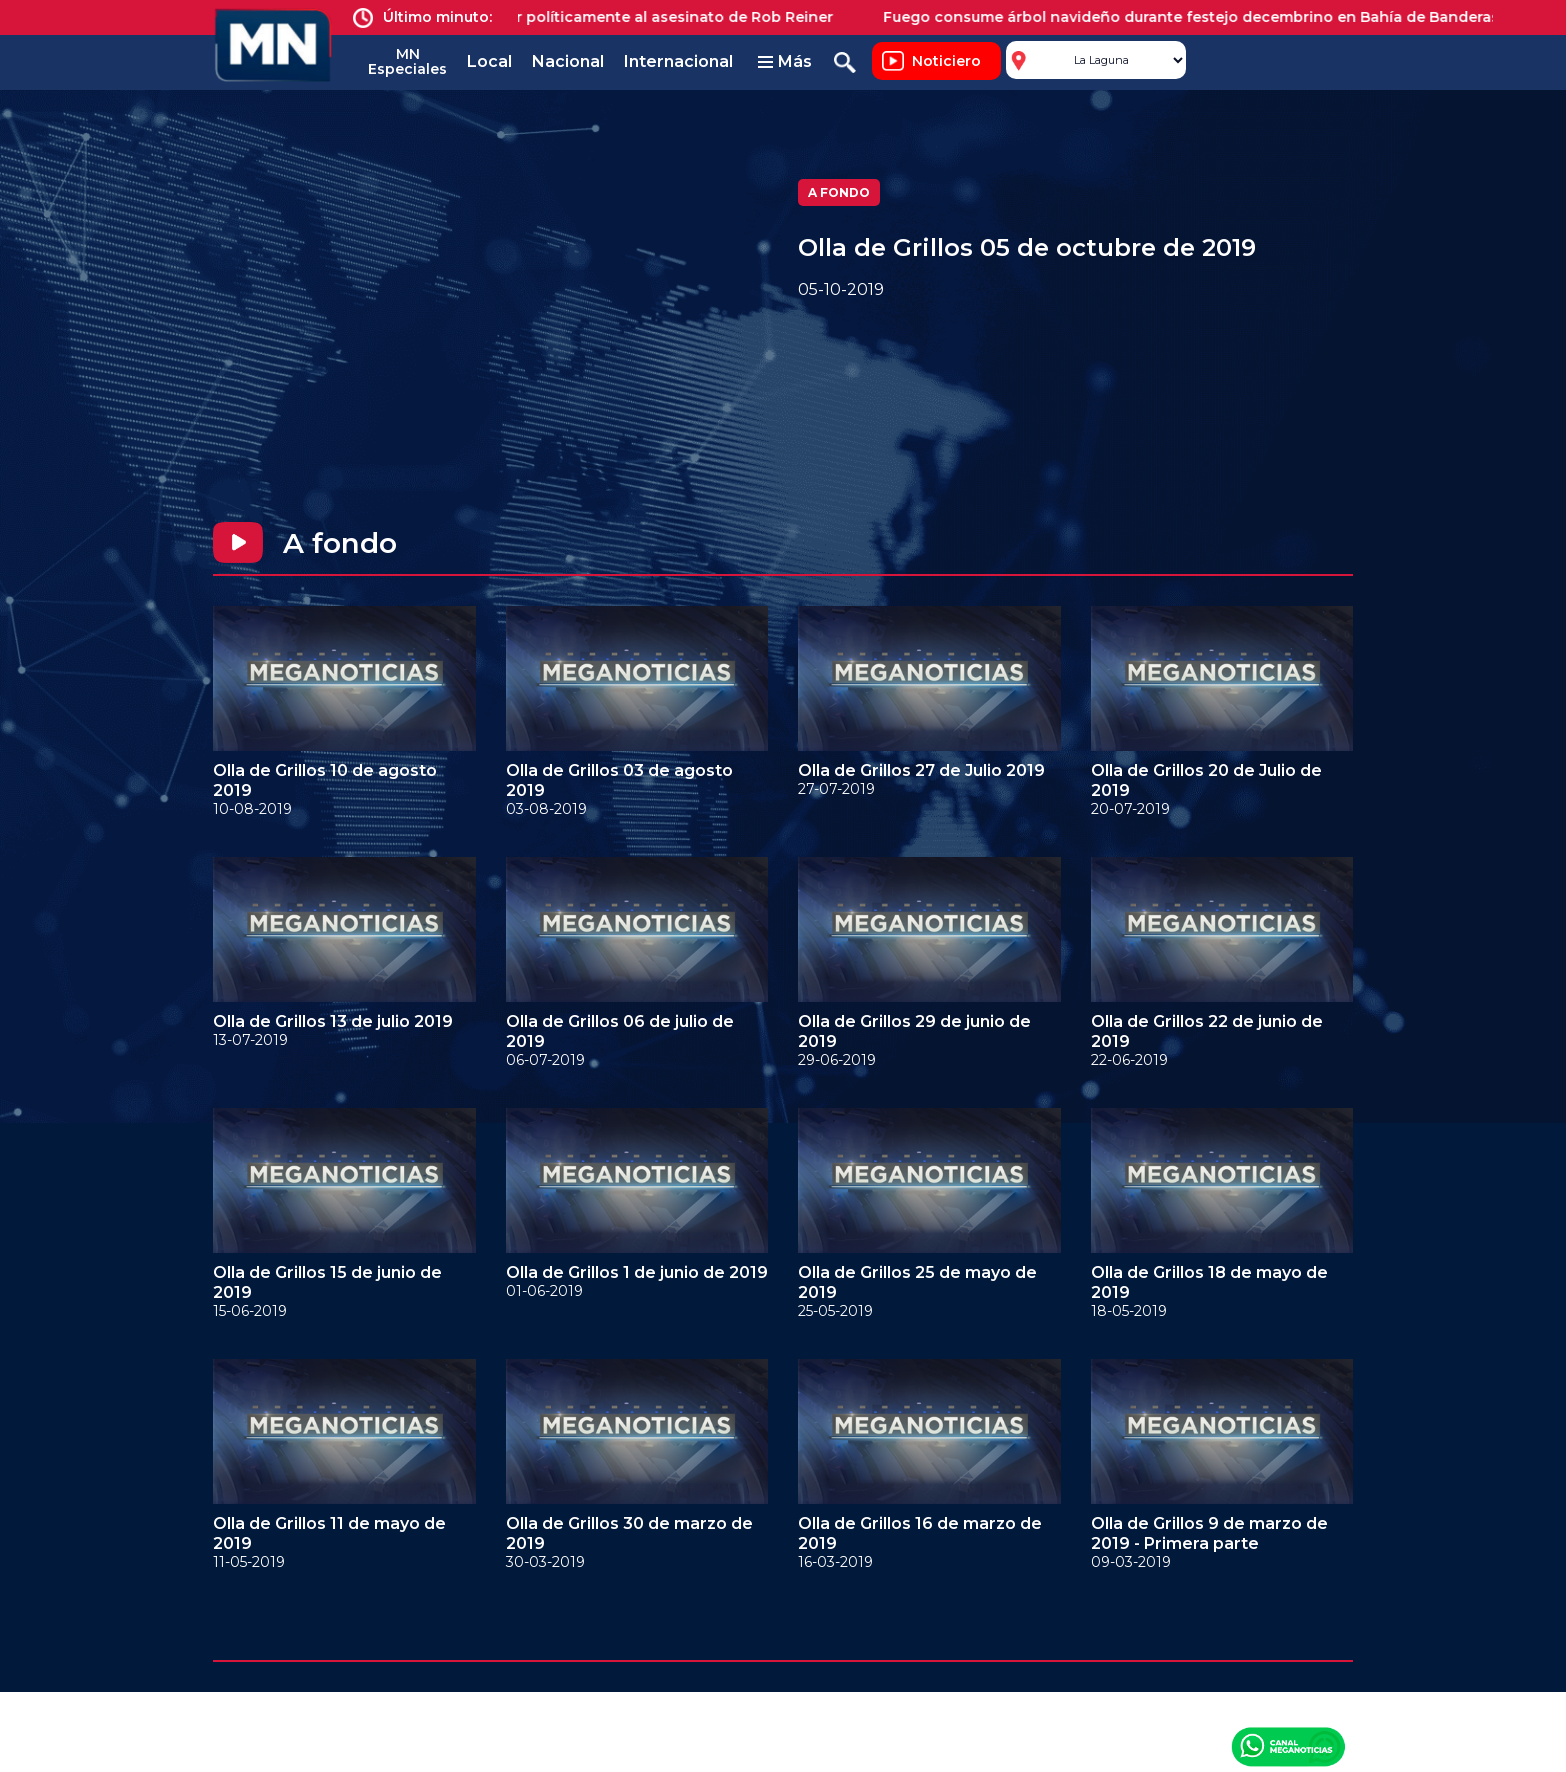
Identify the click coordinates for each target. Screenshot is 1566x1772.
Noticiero (946, 61)
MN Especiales (407, 61)
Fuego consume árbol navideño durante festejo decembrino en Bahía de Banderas (1205, 17)
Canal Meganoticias (1288, 1746)
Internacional (678, 61)
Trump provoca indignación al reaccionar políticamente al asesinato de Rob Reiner (536, 17)
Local (489, 61)
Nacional (568, 61)
